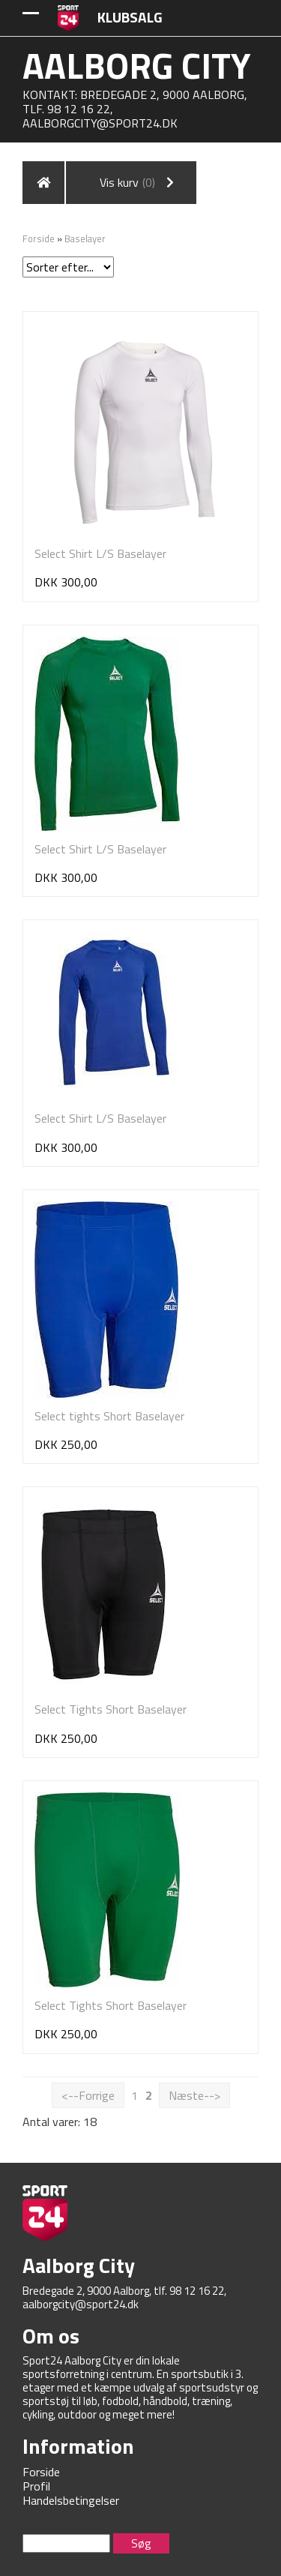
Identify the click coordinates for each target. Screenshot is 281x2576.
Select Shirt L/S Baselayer (100, 553)
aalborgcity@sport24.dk (100, 123)
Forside (38, 238)
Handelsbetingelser (70, 2500)
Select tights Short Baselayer (109, 1416)
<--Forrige (88, 2095)
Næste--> (194, 2095)
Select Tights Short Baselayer (110, 1709)
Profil (36, 2486)
